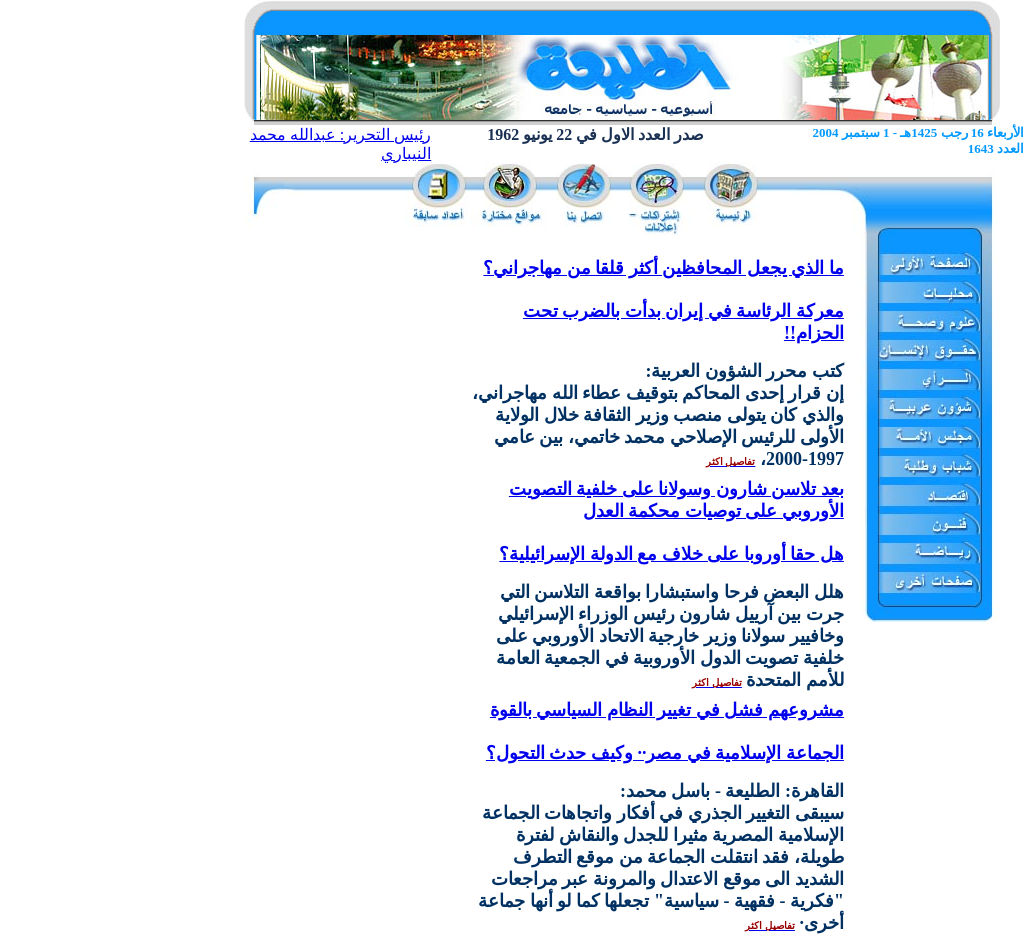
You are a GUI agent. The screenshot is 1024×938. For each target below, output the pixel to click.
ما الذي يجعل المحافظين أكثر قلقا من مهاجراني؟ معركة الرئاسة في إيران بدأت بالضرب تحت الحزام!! (663, 300)
